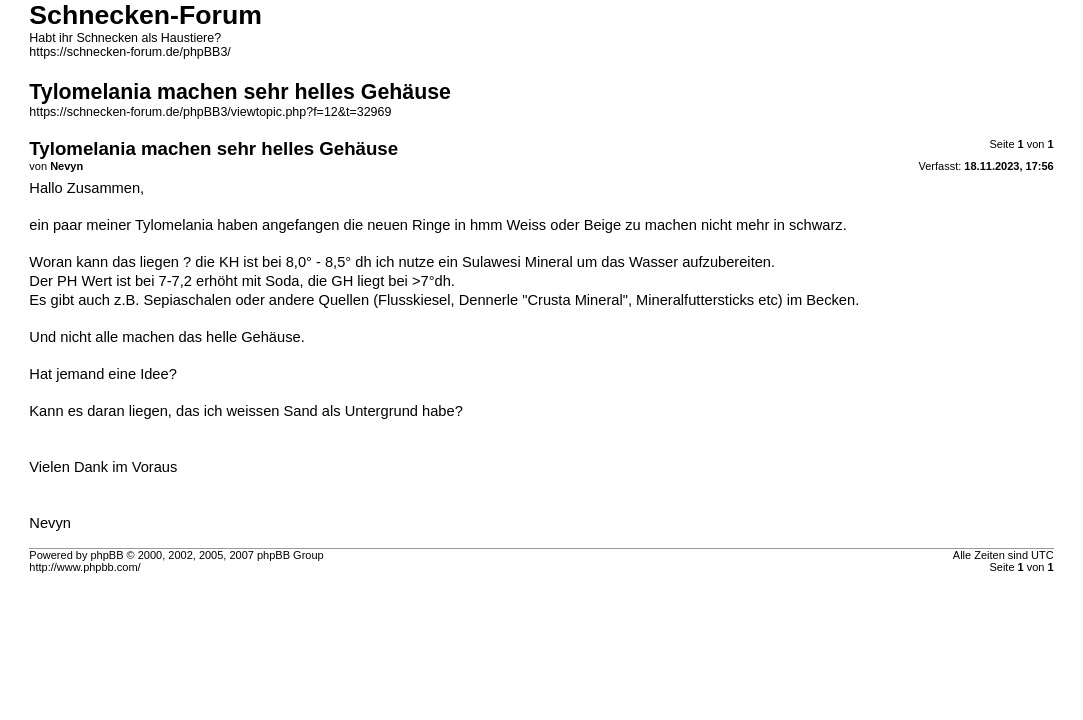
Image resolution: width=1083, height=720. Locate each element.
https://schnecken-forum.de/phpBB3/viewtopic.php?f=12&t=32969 (210, 112)
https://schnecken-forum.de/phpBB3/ (129, 52)
